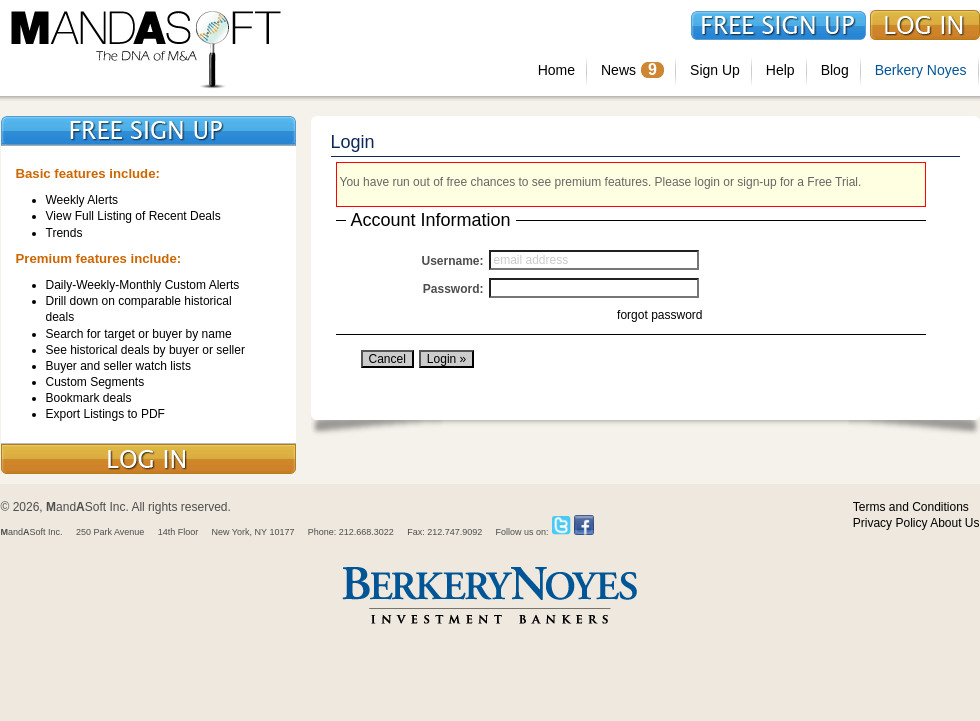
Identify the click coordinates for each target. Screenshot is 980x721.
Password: (453, 289)
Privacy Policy (890, 523)
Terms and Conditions (911, 507)
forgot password (659, 315)
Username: (452, 261)
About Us (954, 523)
